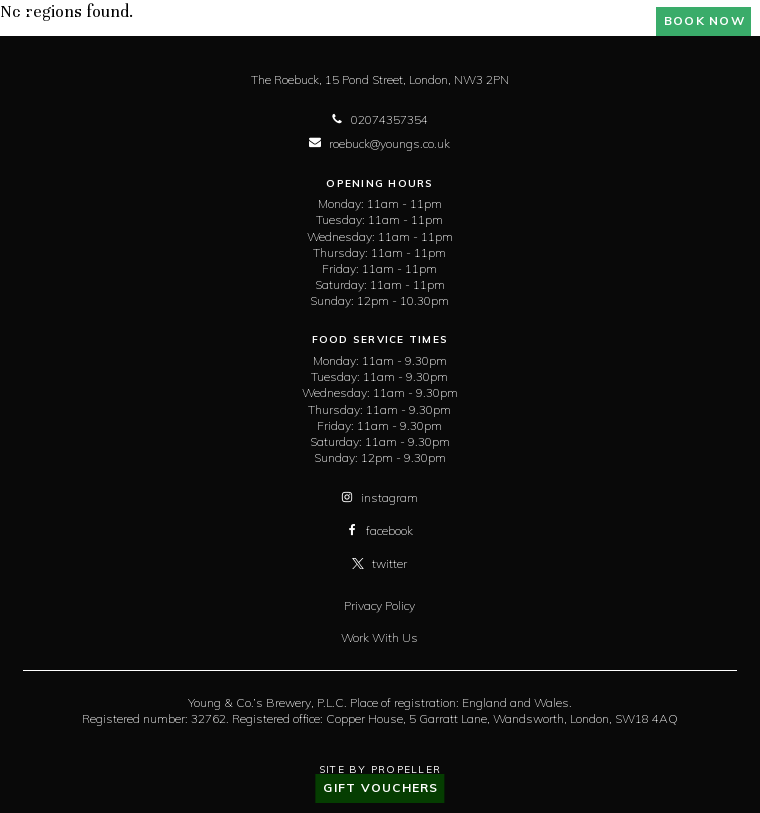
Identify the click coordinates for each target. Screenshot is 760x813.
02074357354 (379, 119)
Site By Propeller (380, 769)
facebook (379, 530)
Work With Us (379, 637)
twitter (379, 563)
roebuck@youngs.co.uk (379, 143)
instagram (379, 497)
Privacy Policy (379, 605)
